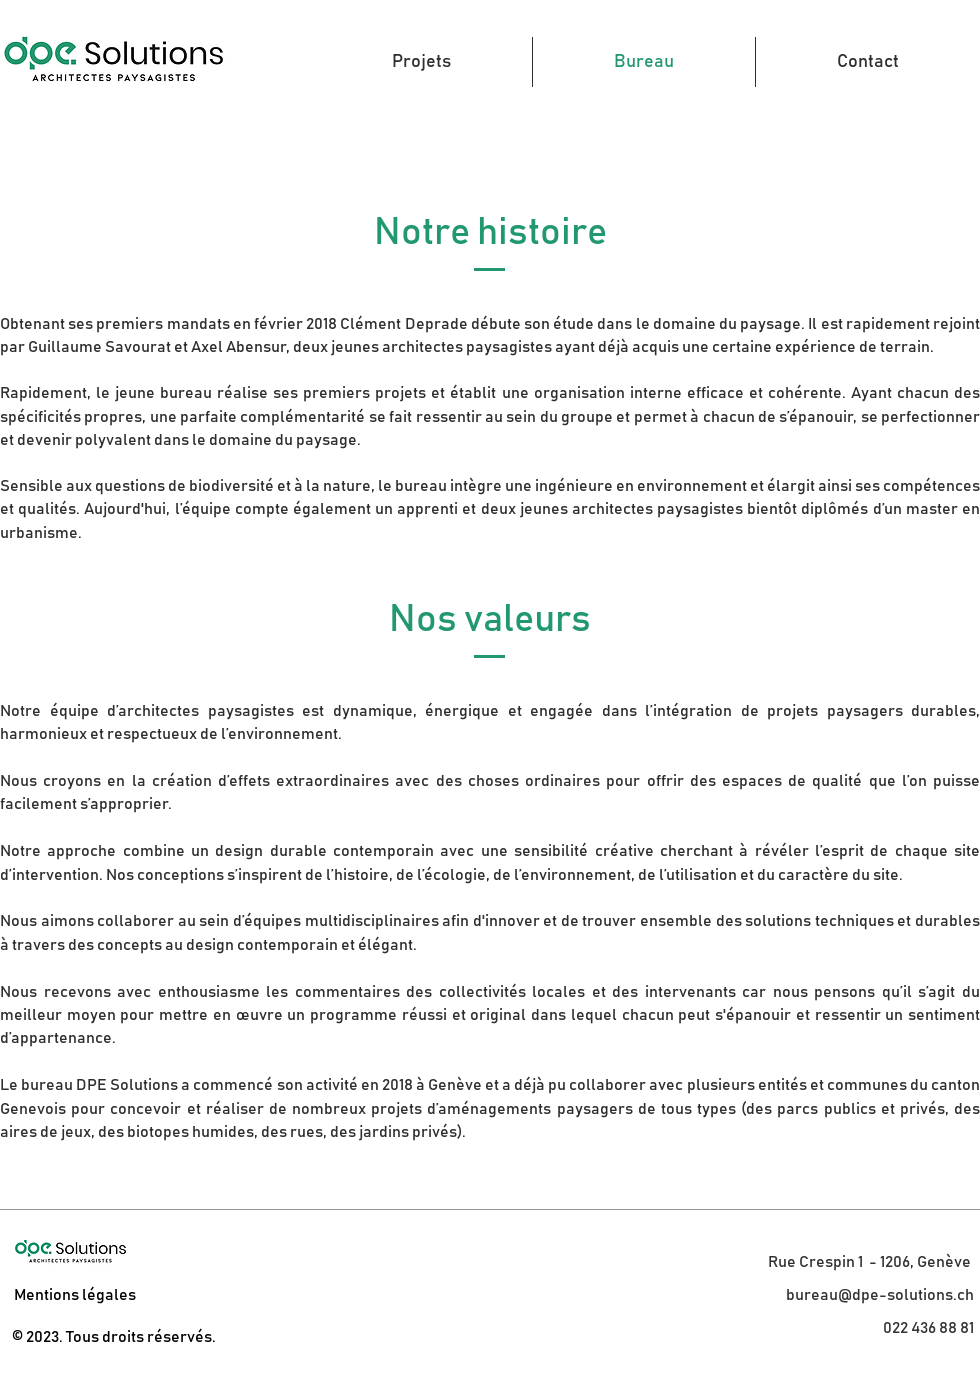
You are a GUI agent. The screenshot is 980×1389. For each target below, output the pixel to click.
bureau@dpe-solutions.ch (880, 1295)
